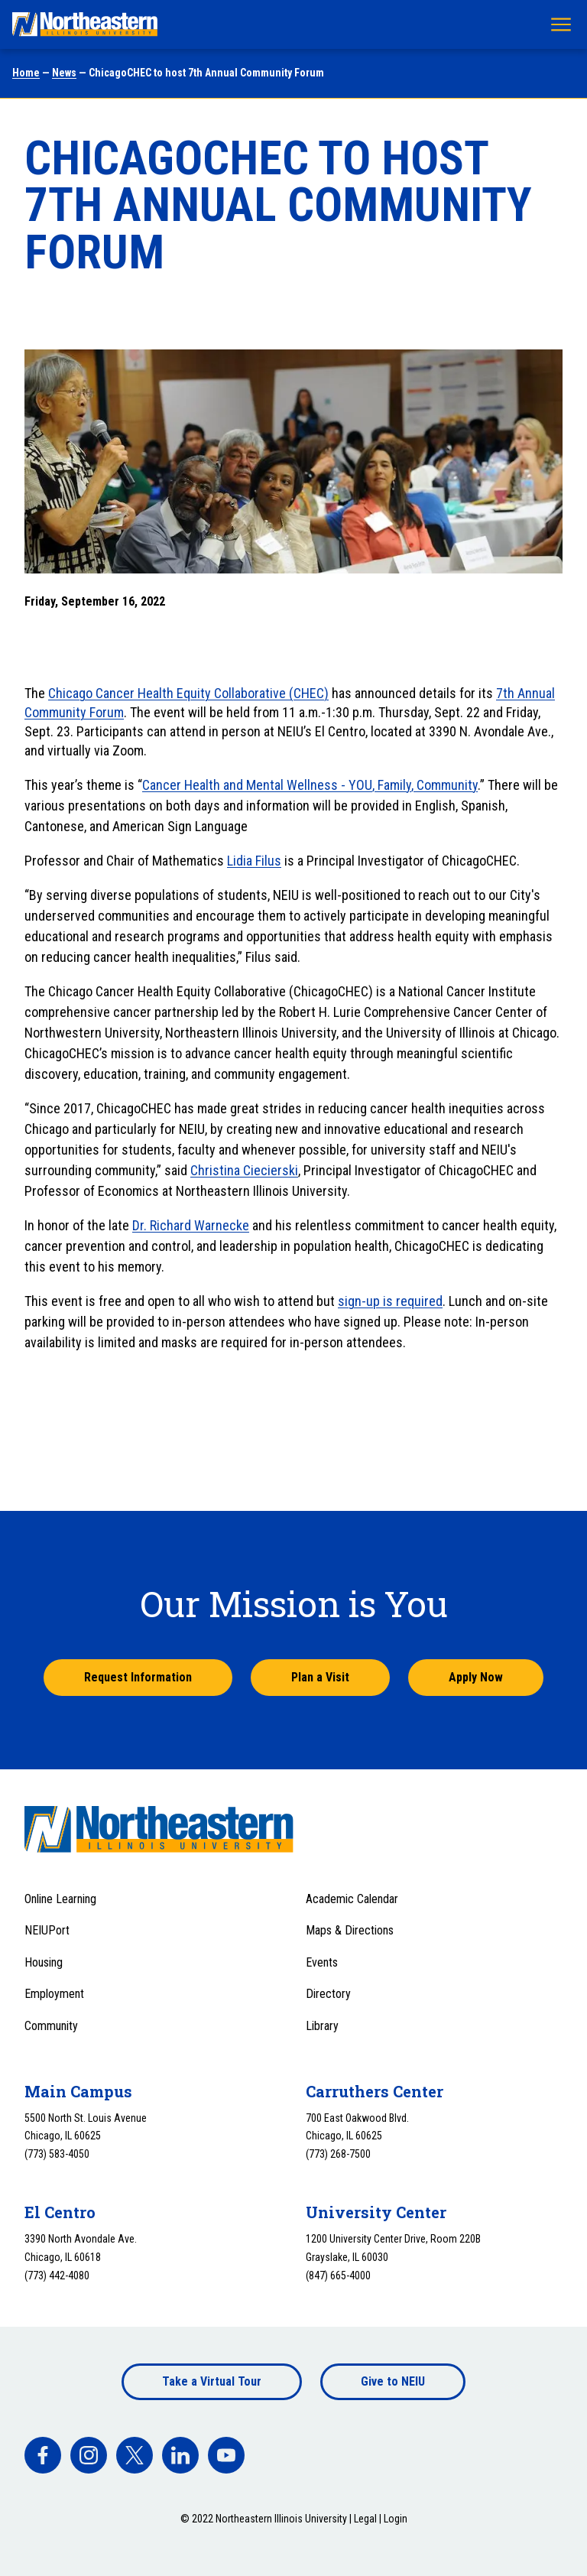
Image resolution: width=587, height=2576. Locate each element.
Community (51, 2026)
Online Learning (60, 1899)
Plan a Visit (320, 1677)
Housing (43, 1962)
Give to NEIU (393, 2381)
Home (26, 73)
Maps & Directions (350, 1930)
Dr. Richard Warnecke (190, 1225)
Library (322, 2026)
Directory (328, 1993)
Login (395, 2519)
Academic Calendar (352, 1899)
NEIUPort (47, 1930)
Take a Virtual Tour (211, 2381)
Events (322, 1962)
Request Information (138, 1677)
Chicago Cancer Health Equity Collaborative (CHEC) (188, 693)
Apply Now (476, 1677)
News (64, 73)
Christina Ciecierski (244, 1170)
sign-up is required (390, 1301)
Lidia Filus (254, 861)
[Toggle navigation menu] (561, 24)
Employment (54, 1993)
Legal (365, 2519)
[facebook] (42, 2455)
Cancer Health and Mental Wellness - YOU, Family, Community (310, 785)
